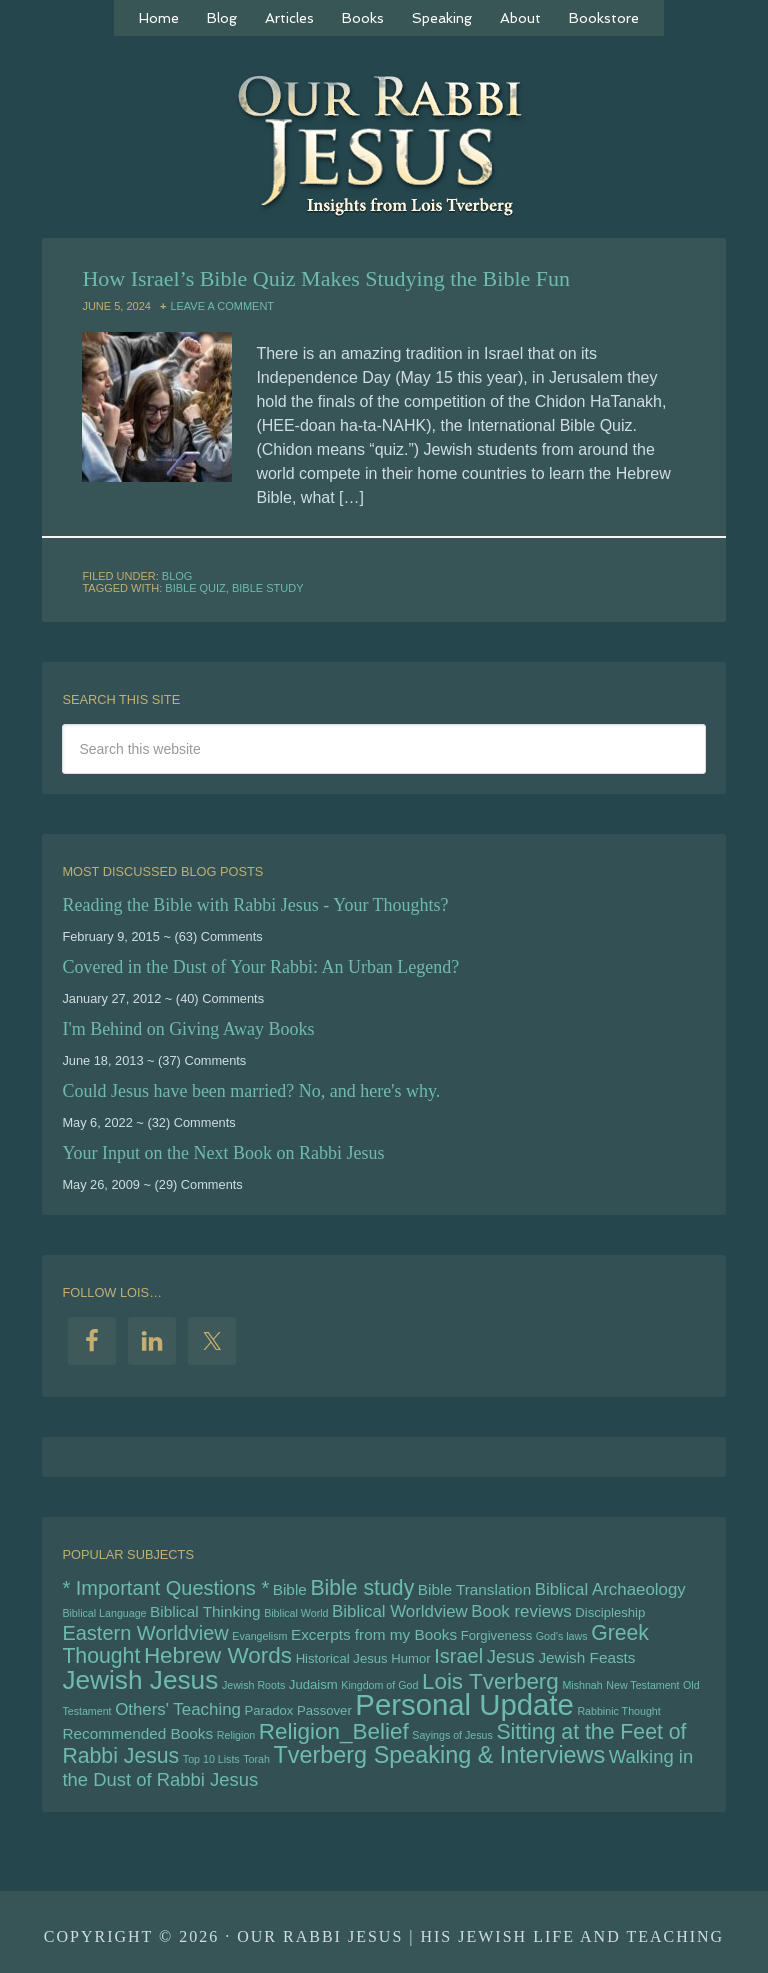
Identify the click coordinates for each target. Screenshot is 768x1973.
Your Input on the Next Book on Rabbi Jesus (223, 1153)
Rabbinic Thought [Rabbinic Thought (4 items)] (618, 1711)
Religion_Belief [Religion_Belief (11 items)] (334, 1731)
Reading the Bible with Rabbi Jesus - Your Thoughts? (255, 905)
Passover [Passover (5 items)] (324, 1710)
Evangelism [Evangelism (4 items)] (259, 1636)
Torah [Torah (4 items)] (256, 1759)
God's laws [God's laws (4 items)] (562, 1636)
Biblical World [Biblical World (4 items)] (296, 1613)
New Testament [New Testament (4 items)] (642, 1685)
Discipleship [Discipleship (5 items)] (610, 1612)
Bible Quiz (195, 588)
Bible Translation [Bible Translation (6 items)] (474, 1589)
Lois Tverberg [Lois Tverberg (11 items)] (490, 1681)
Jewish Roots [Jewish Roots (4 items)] (253, 1685)
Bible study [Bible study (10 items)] (362, 1588)
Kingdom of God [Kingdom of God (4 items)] (379, 1685)
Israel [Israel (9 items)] (458, 1656)
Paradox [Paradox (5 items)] (268, 1710)
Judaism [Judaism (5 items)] (313, 1684)
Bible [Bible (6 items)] (290, 1589)
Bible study (268, 588)
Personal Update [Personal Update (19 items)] (464, 1704)
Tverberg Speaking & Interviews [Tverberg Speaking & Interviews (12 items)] (439, 1755)
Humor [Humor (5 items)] (410, 1658)
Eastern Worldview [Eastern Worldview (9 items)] (145, 1633)
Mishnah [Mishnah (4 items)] (582, 1685)
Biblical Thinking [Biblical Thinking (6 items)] (205, 1611)
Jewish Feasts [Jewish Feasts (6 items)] (586, 1657)
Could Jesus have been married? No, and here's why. (251, 1091)
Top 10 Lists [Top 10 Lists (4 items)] (211, 1759)
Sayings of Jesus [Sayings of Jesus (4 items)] (452, 1735)
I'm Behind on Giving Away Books (188, 1029)
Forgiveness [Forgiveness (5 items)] (497, 1635)
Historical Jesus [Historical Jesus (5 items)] (342, 1658)
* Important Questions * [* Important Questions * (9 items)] (165, 1588)
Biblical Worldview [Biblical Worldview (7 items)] (400, 1611)
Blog (177, 576)
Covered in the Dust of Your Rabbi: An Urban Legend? (260, 967)
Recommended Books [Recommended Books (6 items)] (137, 1733)
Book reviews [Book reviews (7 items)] (521, 1611)
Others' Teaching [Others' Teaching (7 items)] (178, 1709)
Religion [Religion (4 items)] (236, 1735)
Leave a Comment (222, 306)
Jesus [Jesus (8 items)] (511, 1656)
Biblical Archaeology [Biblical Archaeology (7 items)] (610, 1589)
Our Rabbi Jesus (384, 145)
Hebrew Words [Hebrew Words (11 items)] (218, 1655)
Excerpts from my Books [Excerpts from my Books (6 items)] (374, 1634)
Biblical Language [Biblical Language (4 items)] (104, 1613)
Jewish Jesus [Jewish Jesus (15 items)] (140, 1680)
